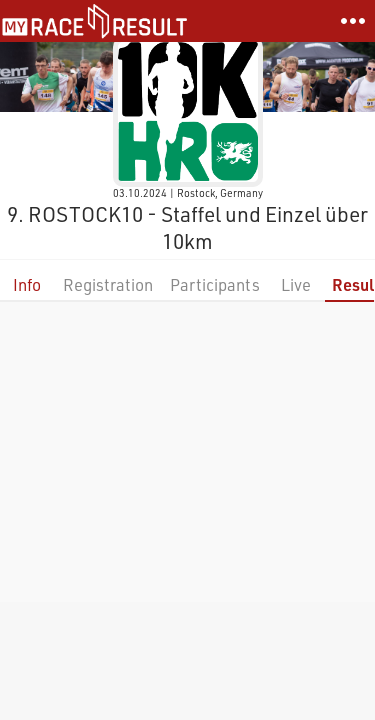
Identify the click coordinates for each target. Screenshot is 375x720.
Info (27, 284)
